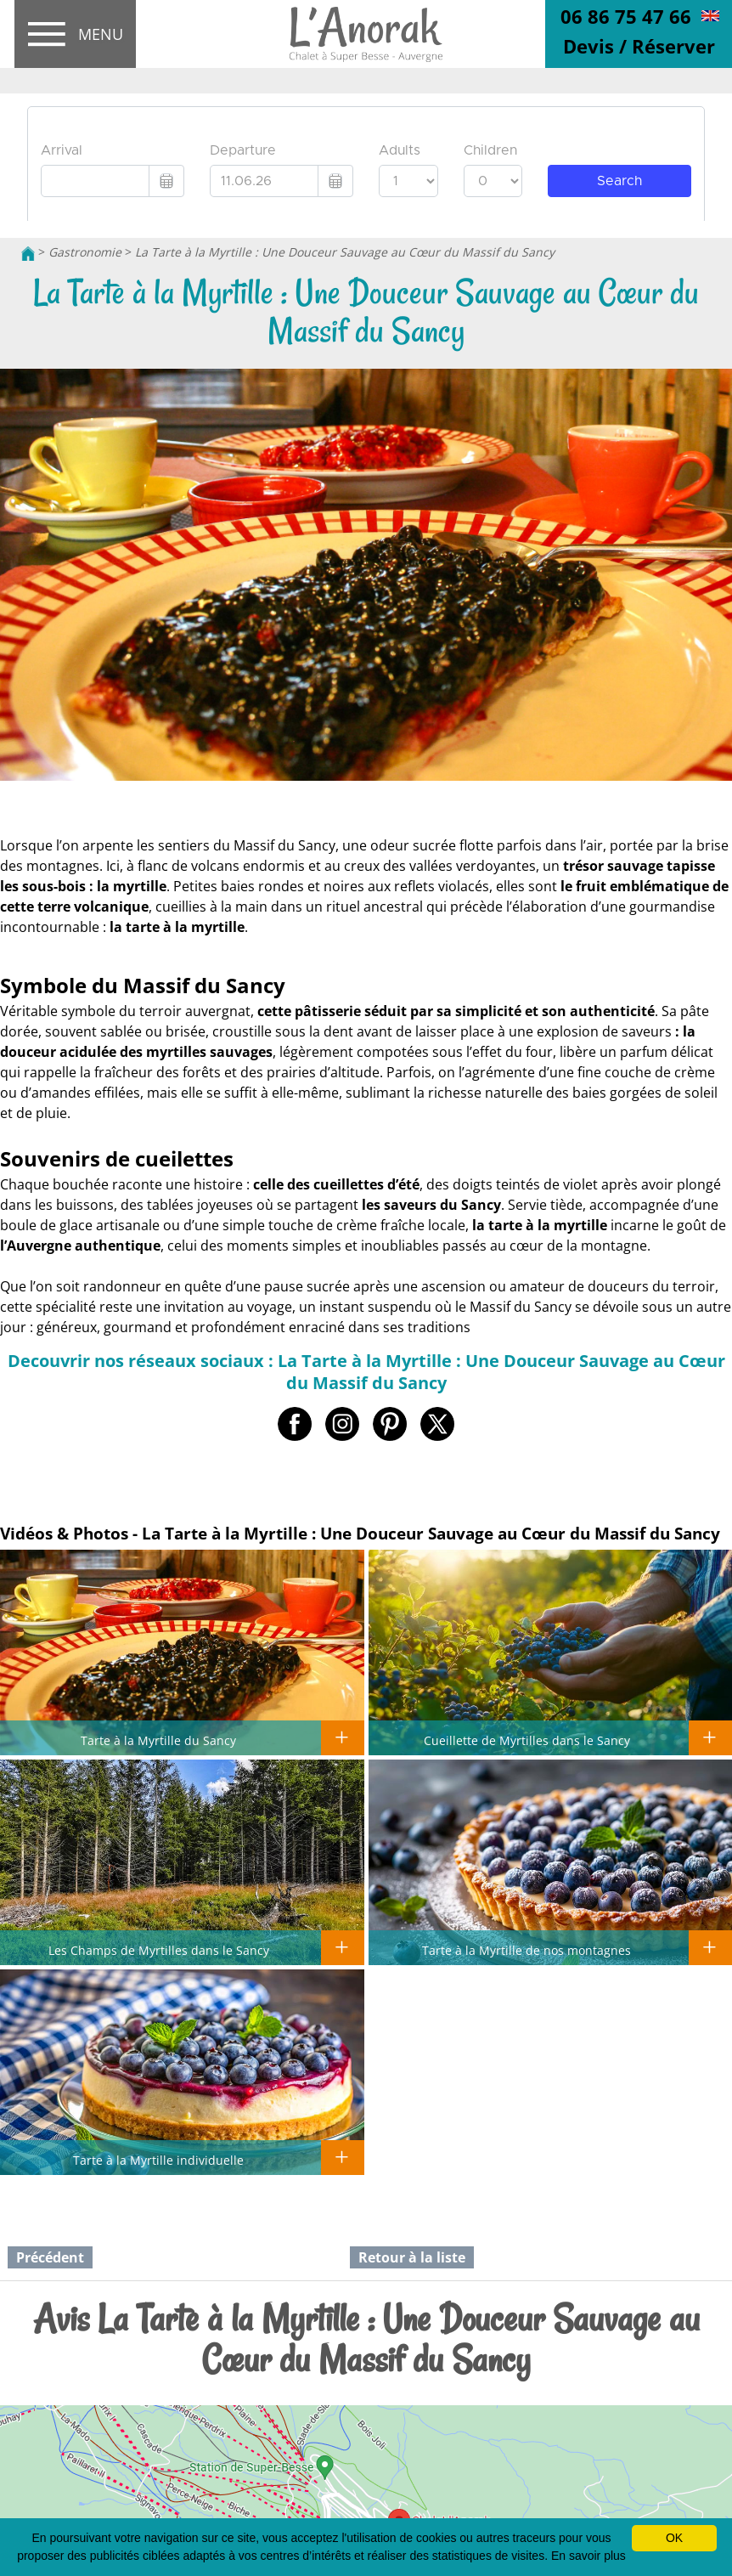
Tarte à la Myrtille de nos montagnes (526, 1949)
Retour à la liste (411, 2257)
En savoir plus (588, 2555)
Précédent (50, 2257)
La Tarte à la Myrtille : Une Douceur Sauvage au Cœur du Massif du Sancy (345, 252)
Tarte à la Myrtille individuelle (158, 2159)
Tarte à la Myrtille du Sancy (158, 1740)
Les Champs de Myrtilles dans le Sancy (158, 1949)
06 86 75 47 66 (625, 16)
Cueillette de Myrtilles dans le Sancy (527, 1740)
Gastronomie (84, 252)
